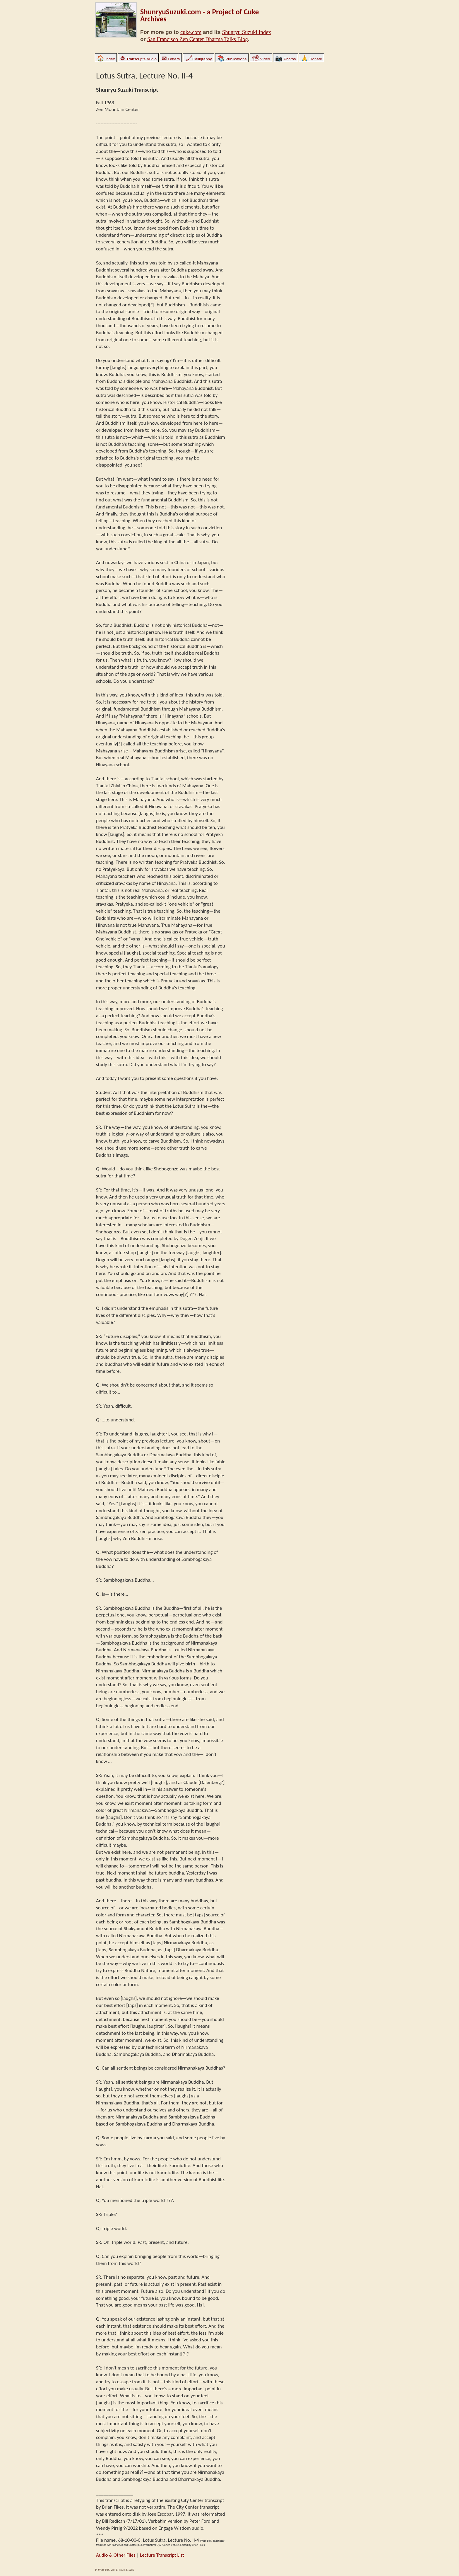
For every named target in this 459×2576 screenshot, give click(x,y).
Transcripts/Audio (138, 59)
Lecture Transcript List (162, 2555)
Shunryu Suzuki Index (246, 32)
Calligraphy (198, 59)
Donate (311, 59)
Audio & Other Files (116, 2555)
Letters (171, 59)
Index (106, 59)
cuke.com (190, 32)
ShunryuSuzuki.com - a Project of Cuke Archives (199, 15)
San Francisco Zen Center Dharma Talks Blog (197, 39)
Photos (285, 59)
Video (261, 59)
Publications (232, 59)
